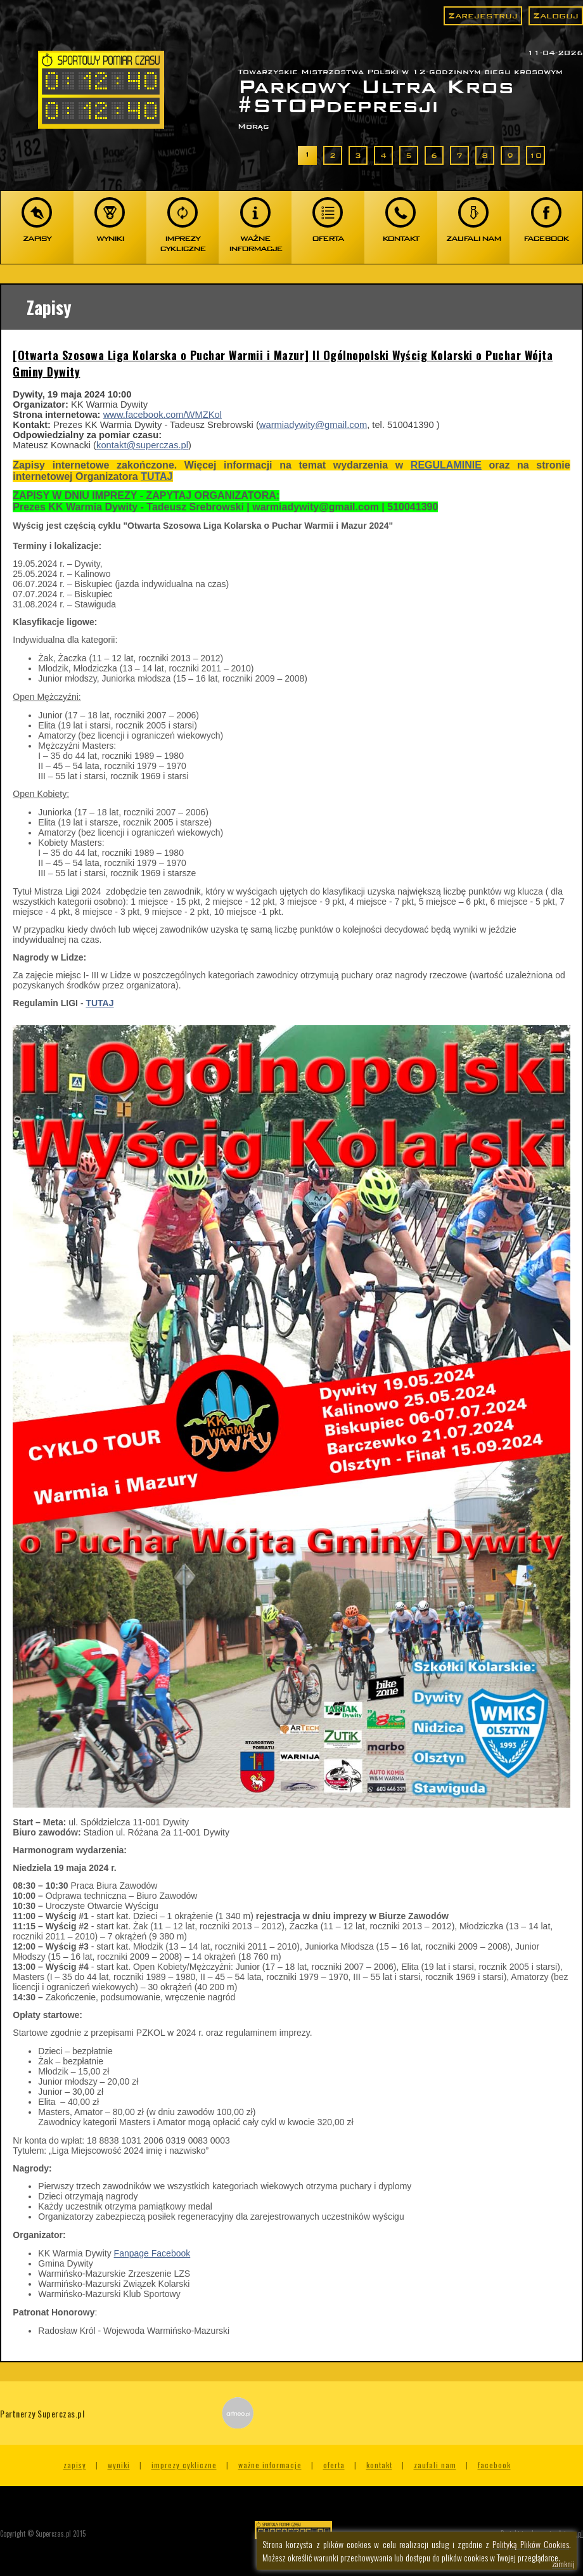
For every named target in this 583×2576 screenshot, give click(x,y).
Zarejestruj (483, 15)
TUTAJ (156, 476)
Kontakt (379, 2464)
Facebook (494, 2464)
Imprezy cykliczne (184, 2464)
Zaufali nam (435, 2464)
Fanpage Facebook (152, 2253)
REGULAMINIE (446, 465)
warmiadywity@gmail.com (313, 425)
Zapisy (74, 2464)
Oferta (334, 2464)
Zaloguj (556, 15)
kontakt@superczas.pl (142, 445)
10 (535, 155)
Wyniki (119, 2464)
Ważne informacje (270, 2464)
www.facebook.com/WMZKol (162, 415)
